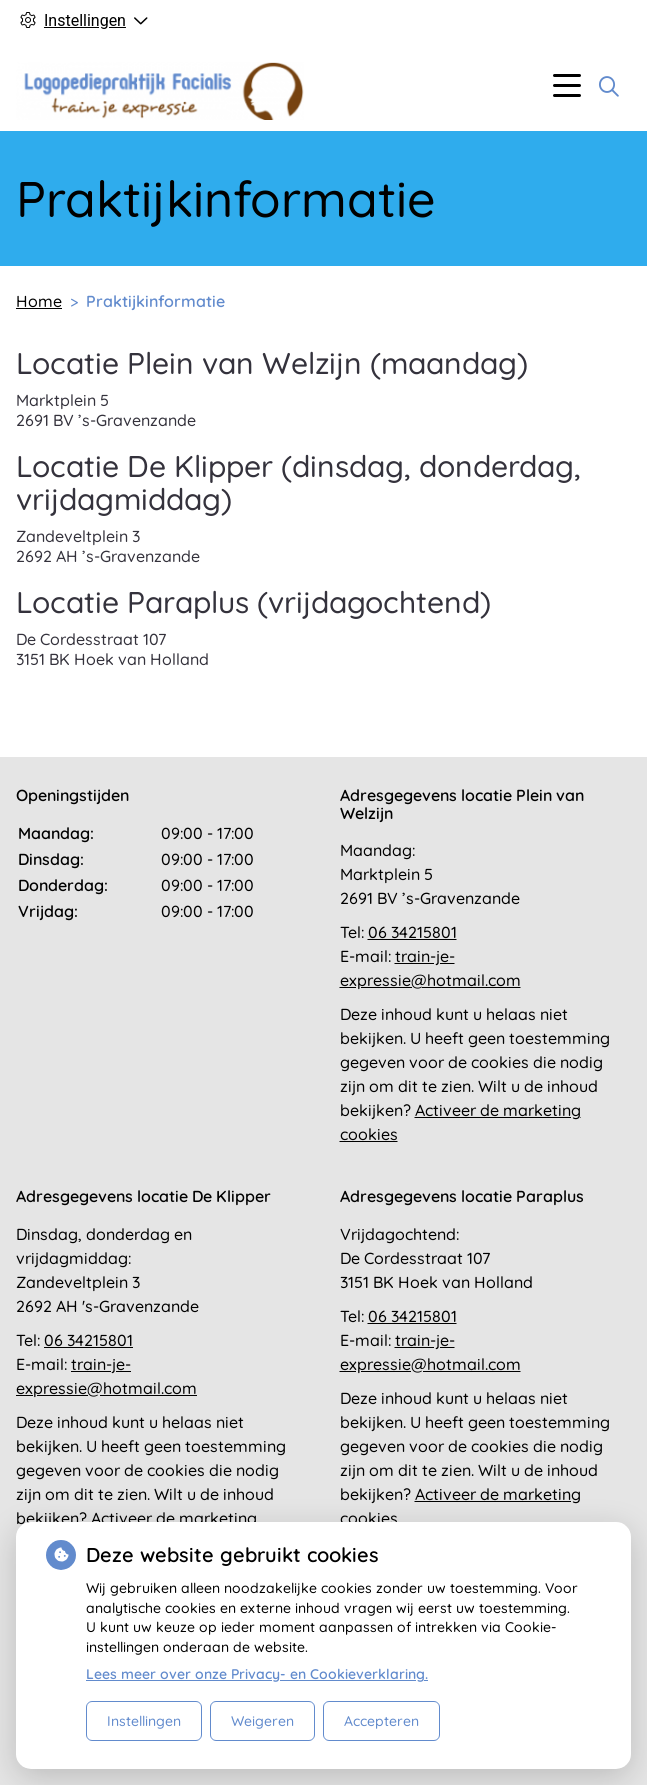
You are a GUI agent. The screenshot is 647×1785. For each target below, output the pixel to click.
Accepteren (381, 1721)
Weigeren (262, 1721)
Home (39, 301)
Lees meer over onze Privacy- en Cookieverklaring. (257, 1674)
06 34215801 (412, 932)
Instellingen (144, 1721)
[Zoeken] (609, 86)
